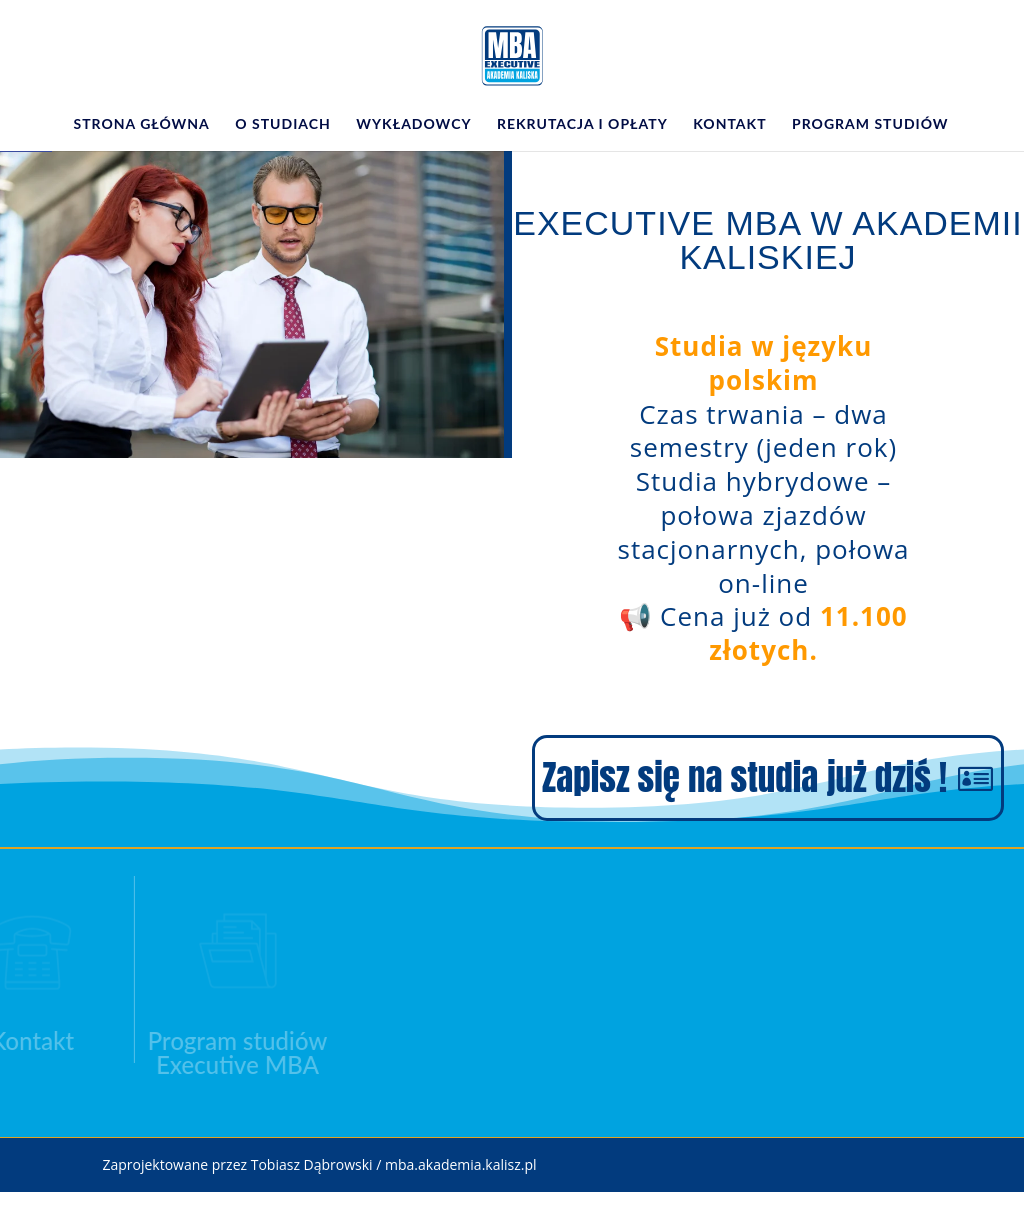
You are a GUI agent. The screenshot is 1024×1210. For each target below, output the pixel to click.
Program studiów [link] (870, 124)
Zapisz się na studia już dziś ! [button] (744, 777)
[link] (513, 54)
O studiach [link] (282, 124)
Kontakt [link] (729, 124)
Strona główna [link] (141, 124)
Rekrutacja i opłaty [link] (582, 124)
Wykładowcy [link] (413, 124)
